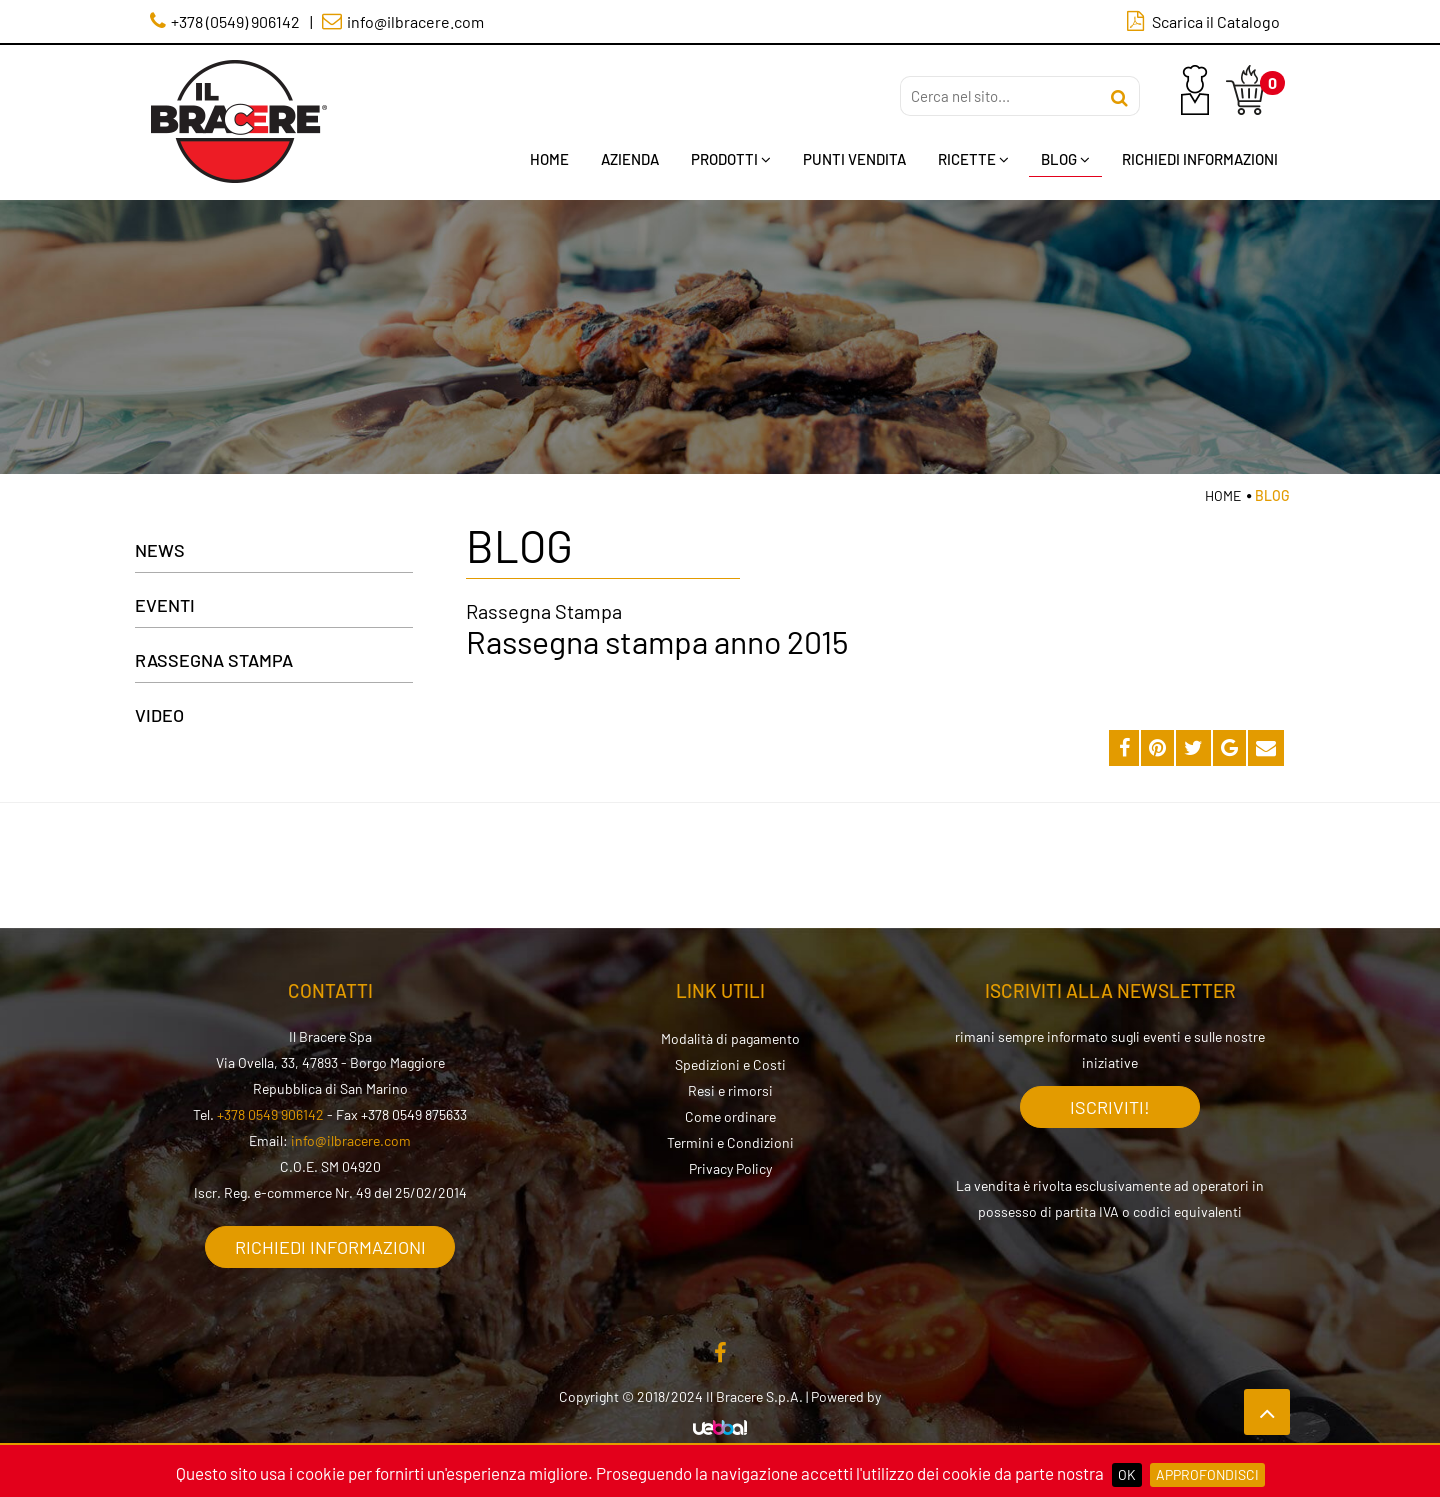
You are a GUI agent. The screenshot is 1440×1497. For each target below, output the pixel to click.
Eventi (165, 605)
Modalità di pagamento (730, 1038)
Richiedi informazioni (330, 1247)
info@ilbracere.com (351, 1140)
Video (159, 715)
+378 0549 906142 (270, 1114)
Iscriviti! (1110, 1107)
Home (549, 159)
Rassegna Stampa (214, 660)
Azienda (630, 159)
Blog (1065, 159)
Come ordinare (730, 1116)
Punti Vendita (854, 159)
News (160, 550)
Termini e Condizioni (730, 1142)
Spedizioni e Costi (730, 1064)
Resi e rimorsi (730, 1090)
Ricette (973, 159)
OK (1127, 1474)
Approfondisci (1207, 1474)
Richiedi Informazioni (1200, 159)
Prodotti (731, 159)
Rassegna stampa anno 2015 (657, 641)
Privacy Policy (730, 1168)
